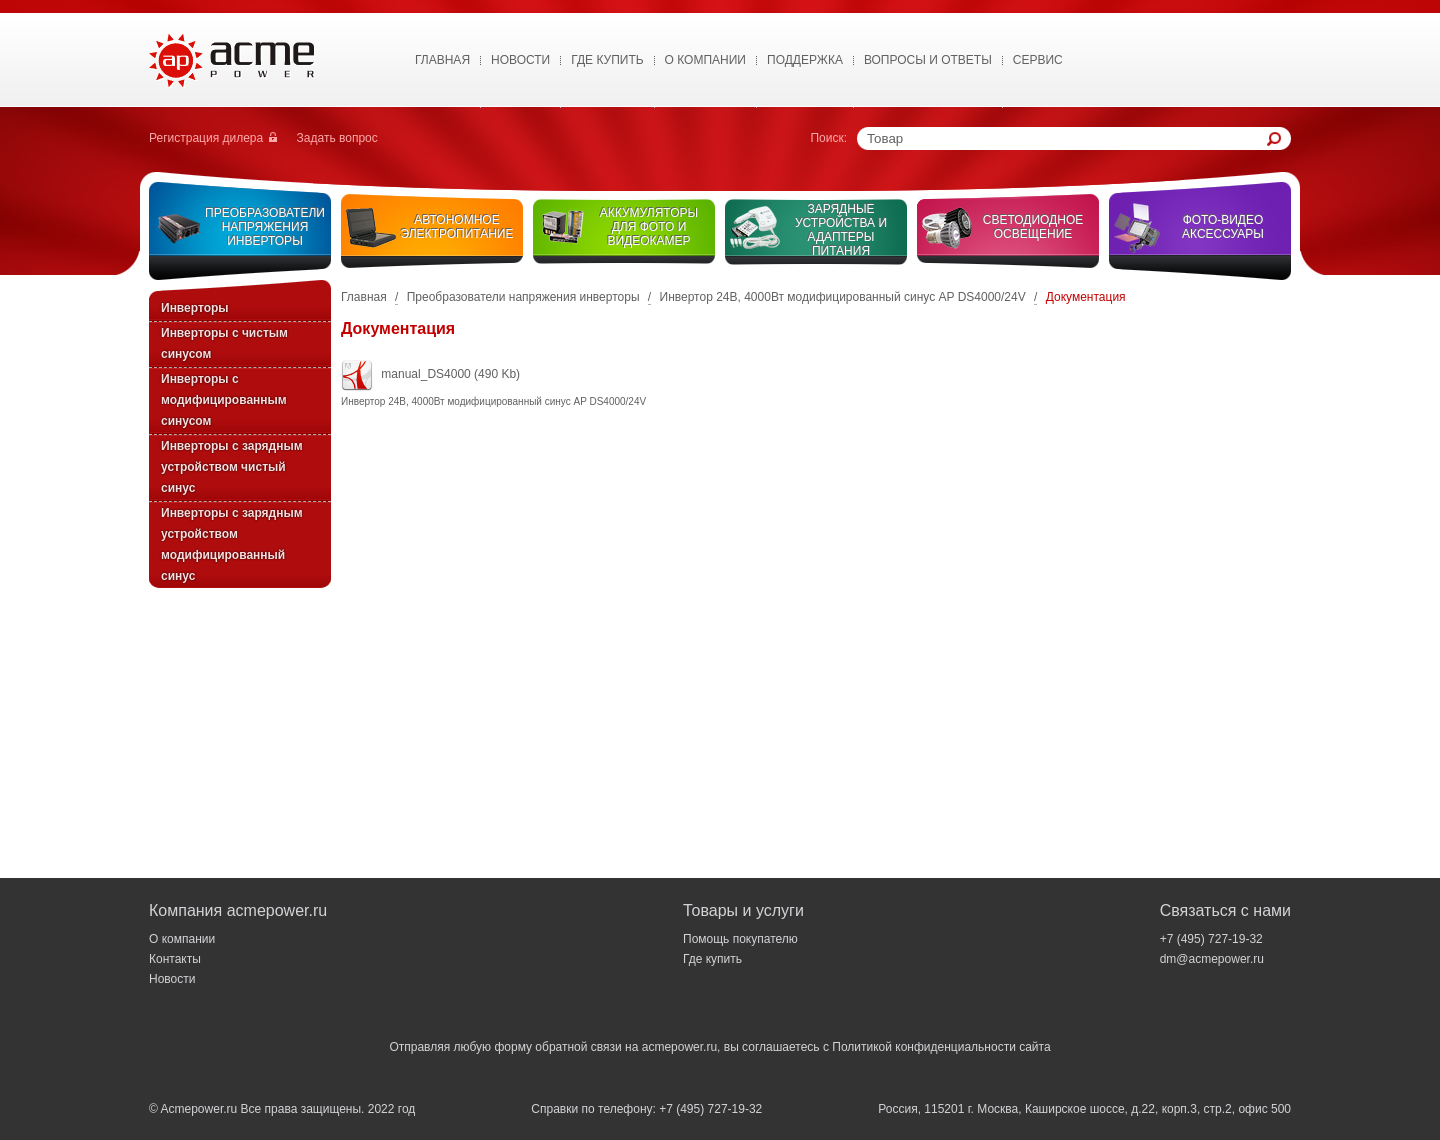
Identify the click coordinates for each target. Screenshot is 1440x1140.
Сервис (1038, 60)
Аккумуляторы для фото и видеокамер (649, 227)
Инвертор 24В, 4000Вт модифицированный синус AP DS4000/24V (843, 297)
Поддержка (805, 60)
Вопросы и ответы (928, 60)
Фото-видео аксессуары (1223, 227)
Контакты (175, 959)
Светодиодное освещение (1033, 227)
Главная (442, 60)
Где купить (607, 60)
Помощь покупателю (740, 939)
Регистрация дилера (206, 138)
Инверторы (195, 308)
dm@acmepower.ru (1212, 959)
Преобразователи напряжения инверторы (265, 227)
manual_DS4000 (425, 374)
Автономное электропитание (457, 227)
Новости (520, 60)
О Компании (705, 60)
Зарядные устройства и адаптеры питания (841, 230)
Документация (1086, 297)
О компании (182, 939)
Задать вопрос (337, 138)
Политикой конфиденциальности (924, 1047)
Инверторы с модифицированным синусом (224, 400)
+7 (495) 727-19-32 (1211, 939)
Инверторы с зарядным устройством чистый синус (232, 467)
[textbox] (1067, 138)
